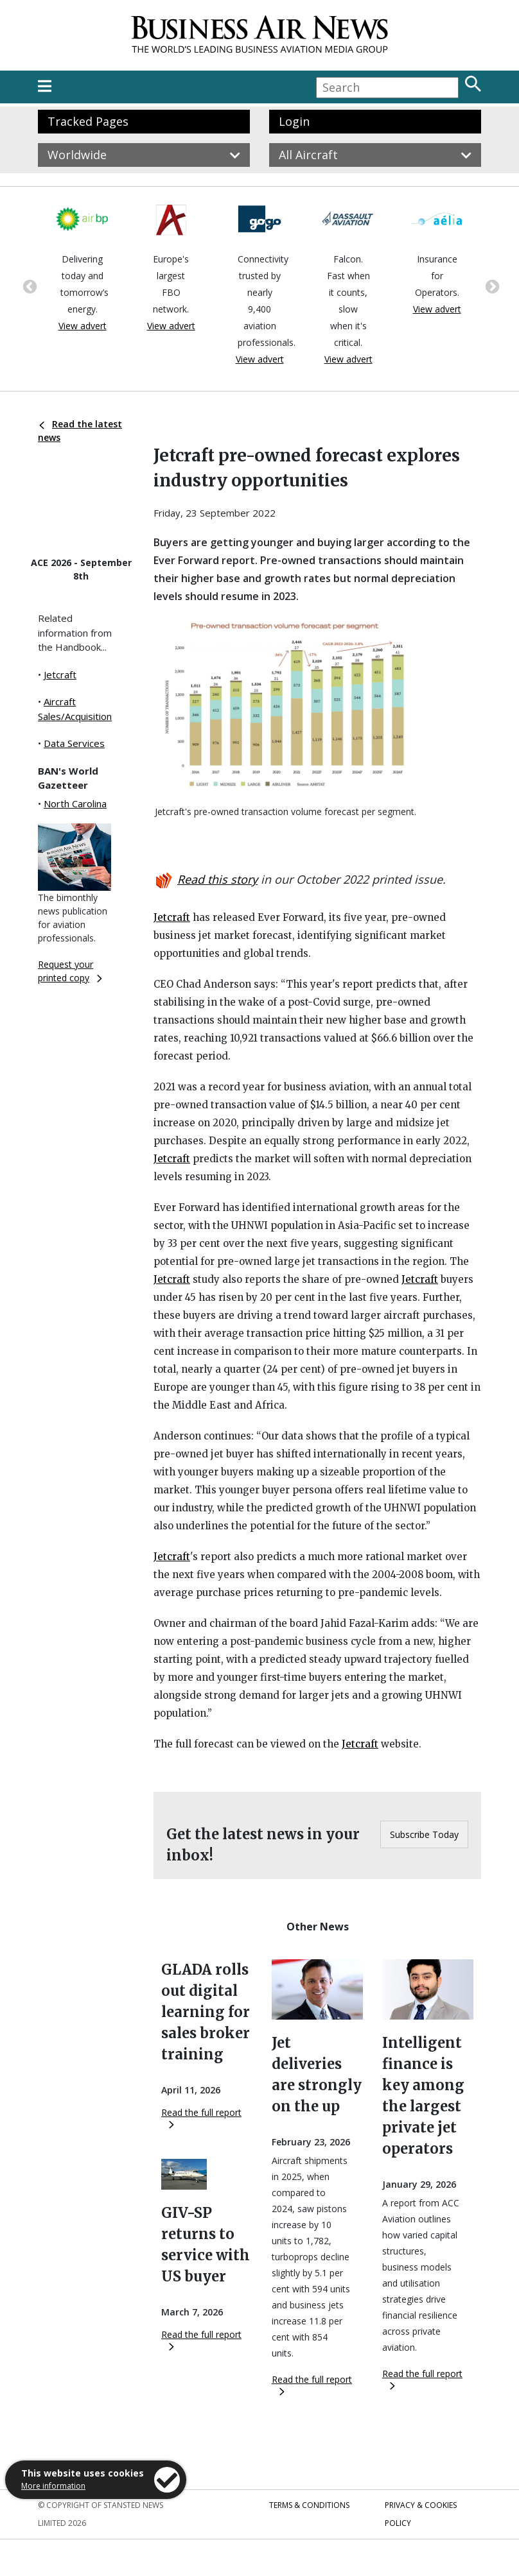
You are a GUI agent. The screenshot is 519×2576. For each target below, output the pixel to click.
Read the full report (201, 2117)
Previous (28, 285)
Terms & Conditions (309, 2505)
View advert (82, 326)
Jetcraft (60, 674)
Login (294, 121)
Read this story (217, 879)
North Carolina (75, 803)
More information (53, 2485)
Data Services (74, 743)
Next (490, 285)
